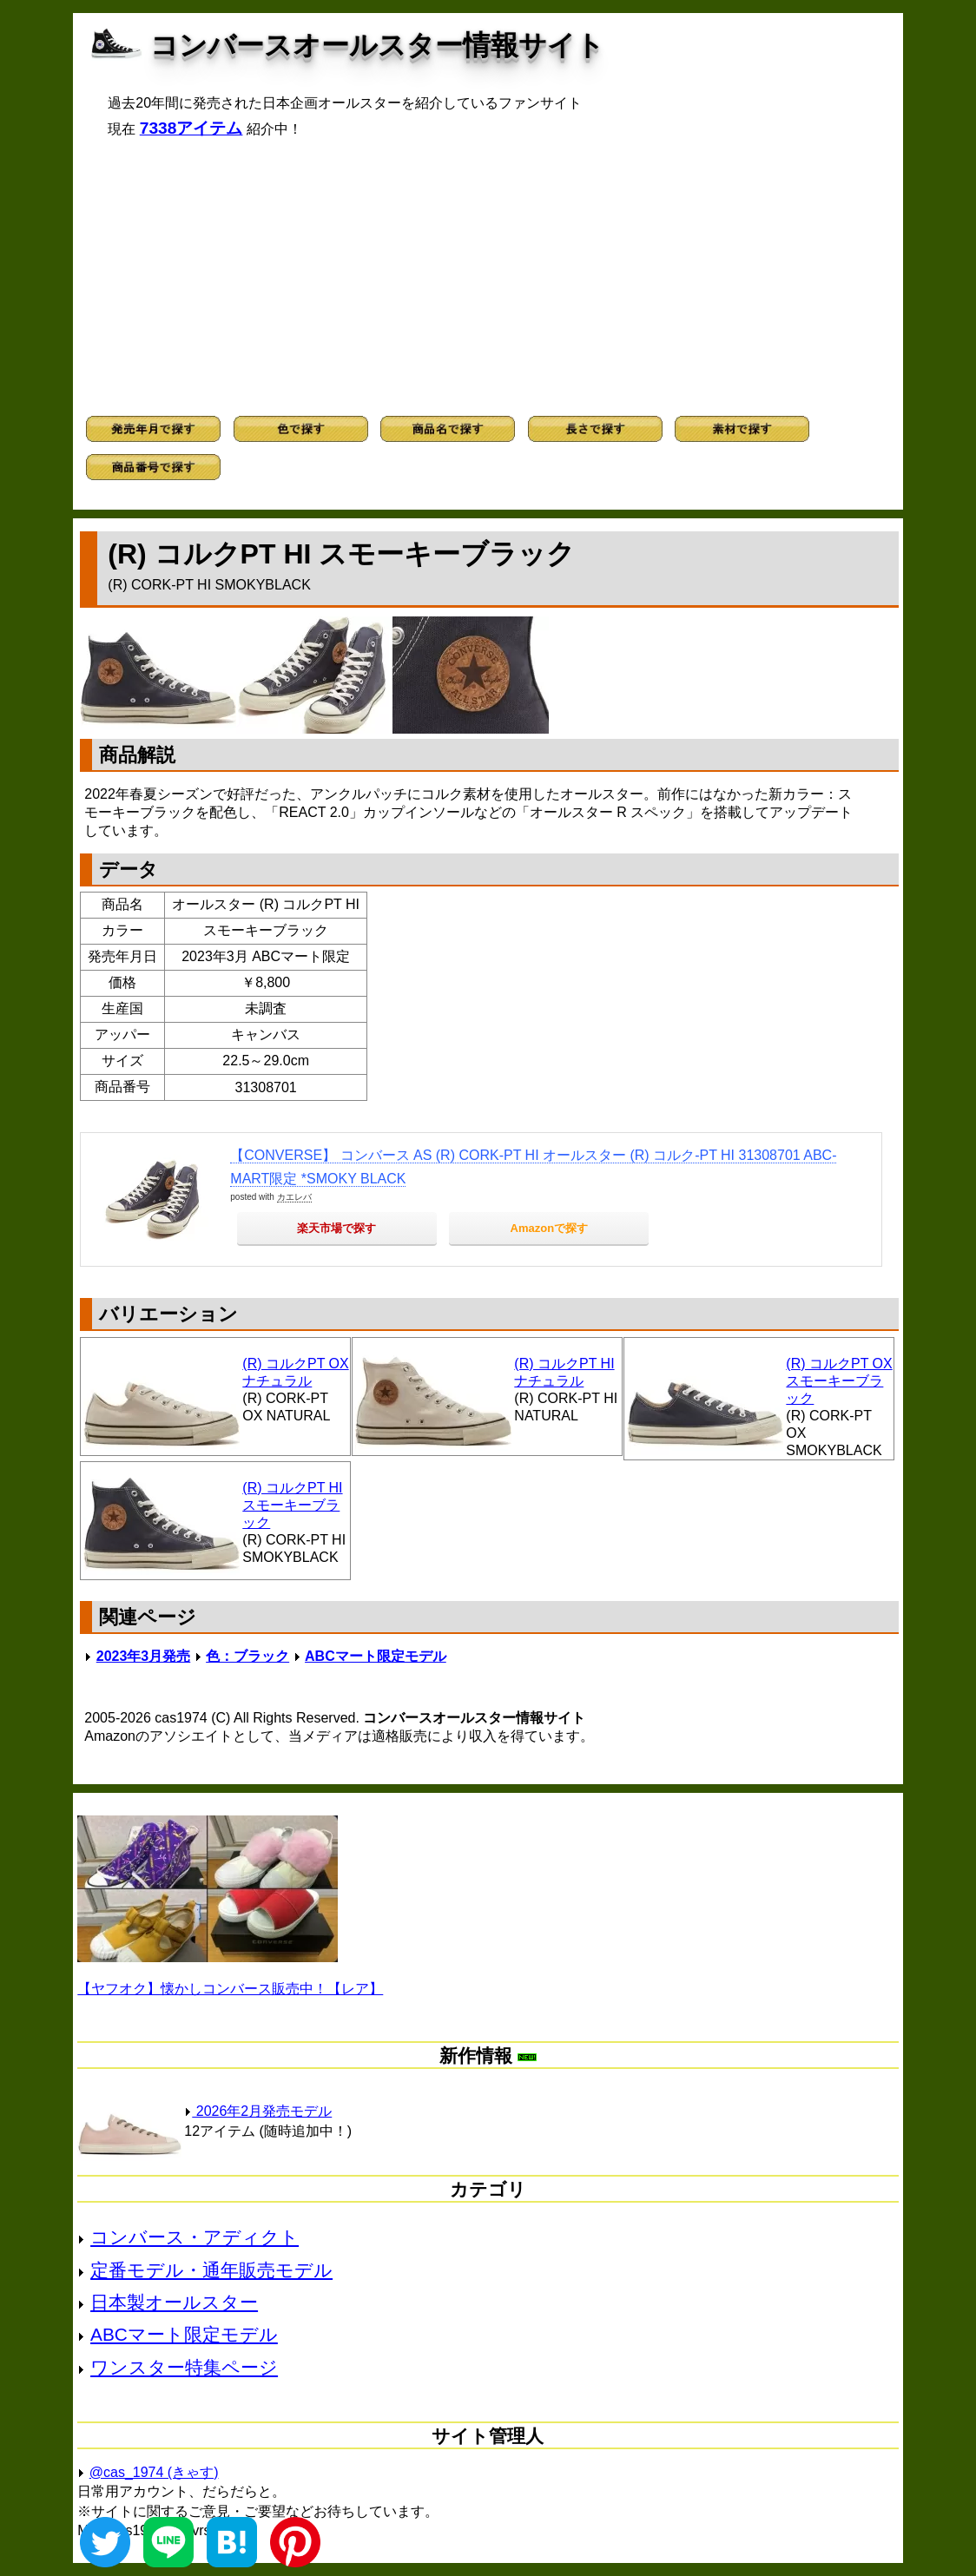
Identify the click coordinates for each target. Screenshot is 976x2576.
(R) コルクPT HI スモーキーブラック (292, 1505)
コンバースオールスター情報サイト (377, 45)
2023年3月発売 (143, 1656)
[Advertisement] (488, 277)
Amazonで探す (550, 1228)
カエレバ (294, 1197)
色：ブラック (247, 1656)
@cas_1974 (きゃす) (154, 2472)
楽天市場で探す (336, 1228)
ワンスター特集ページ (184, 2367)
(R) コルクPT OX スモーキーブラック (839, 1381)
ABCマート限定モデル (375, 1656)
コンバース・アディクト (194, 2237)
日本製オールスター (174, 2302)
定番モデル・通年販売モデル (211, 2270)
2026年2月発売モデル (258, 2111)
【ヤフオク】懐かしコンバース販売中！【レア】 (230, 1988)
